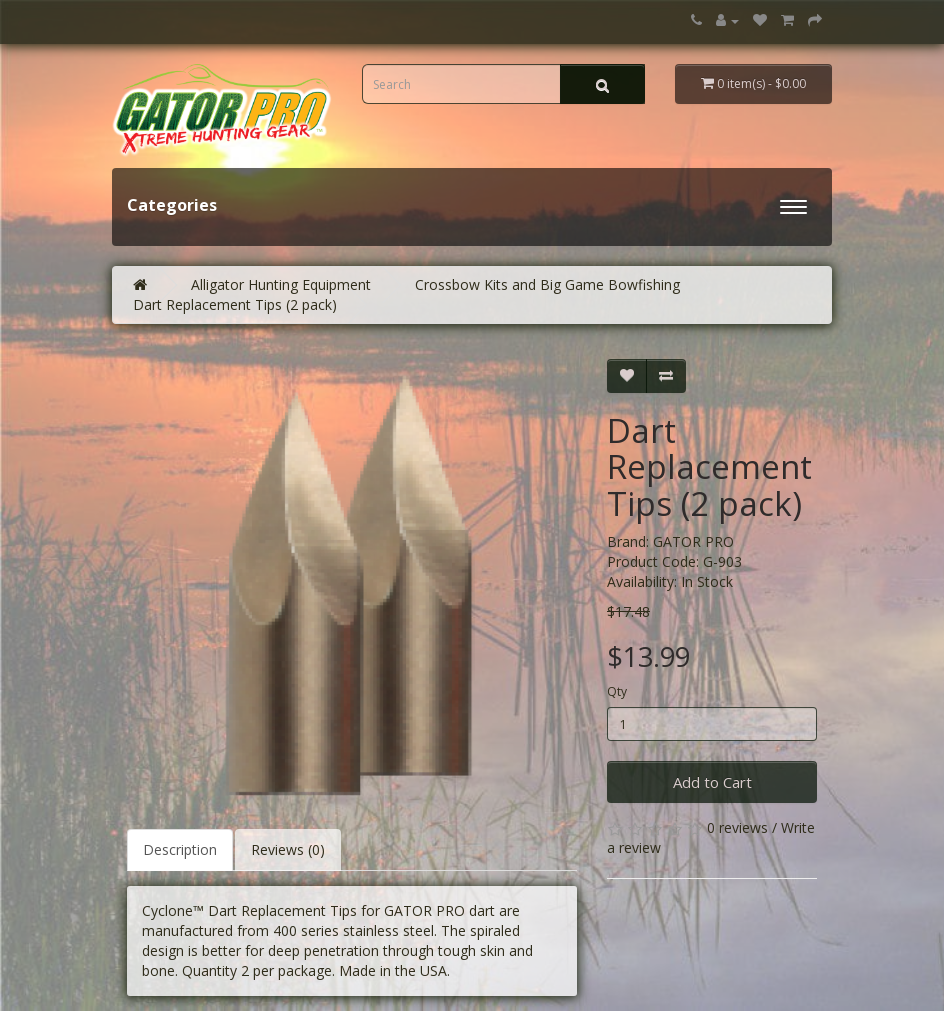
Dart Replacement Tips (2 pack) (235, 304)
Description (180, 849)
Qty (617, 691)
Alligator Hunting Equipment (281, 284)
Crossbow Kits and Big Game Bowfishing (547, 284)
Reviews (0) (288, 849)
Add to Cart (712, 782)
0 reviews (737, 827)
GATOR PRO (693, 541)
